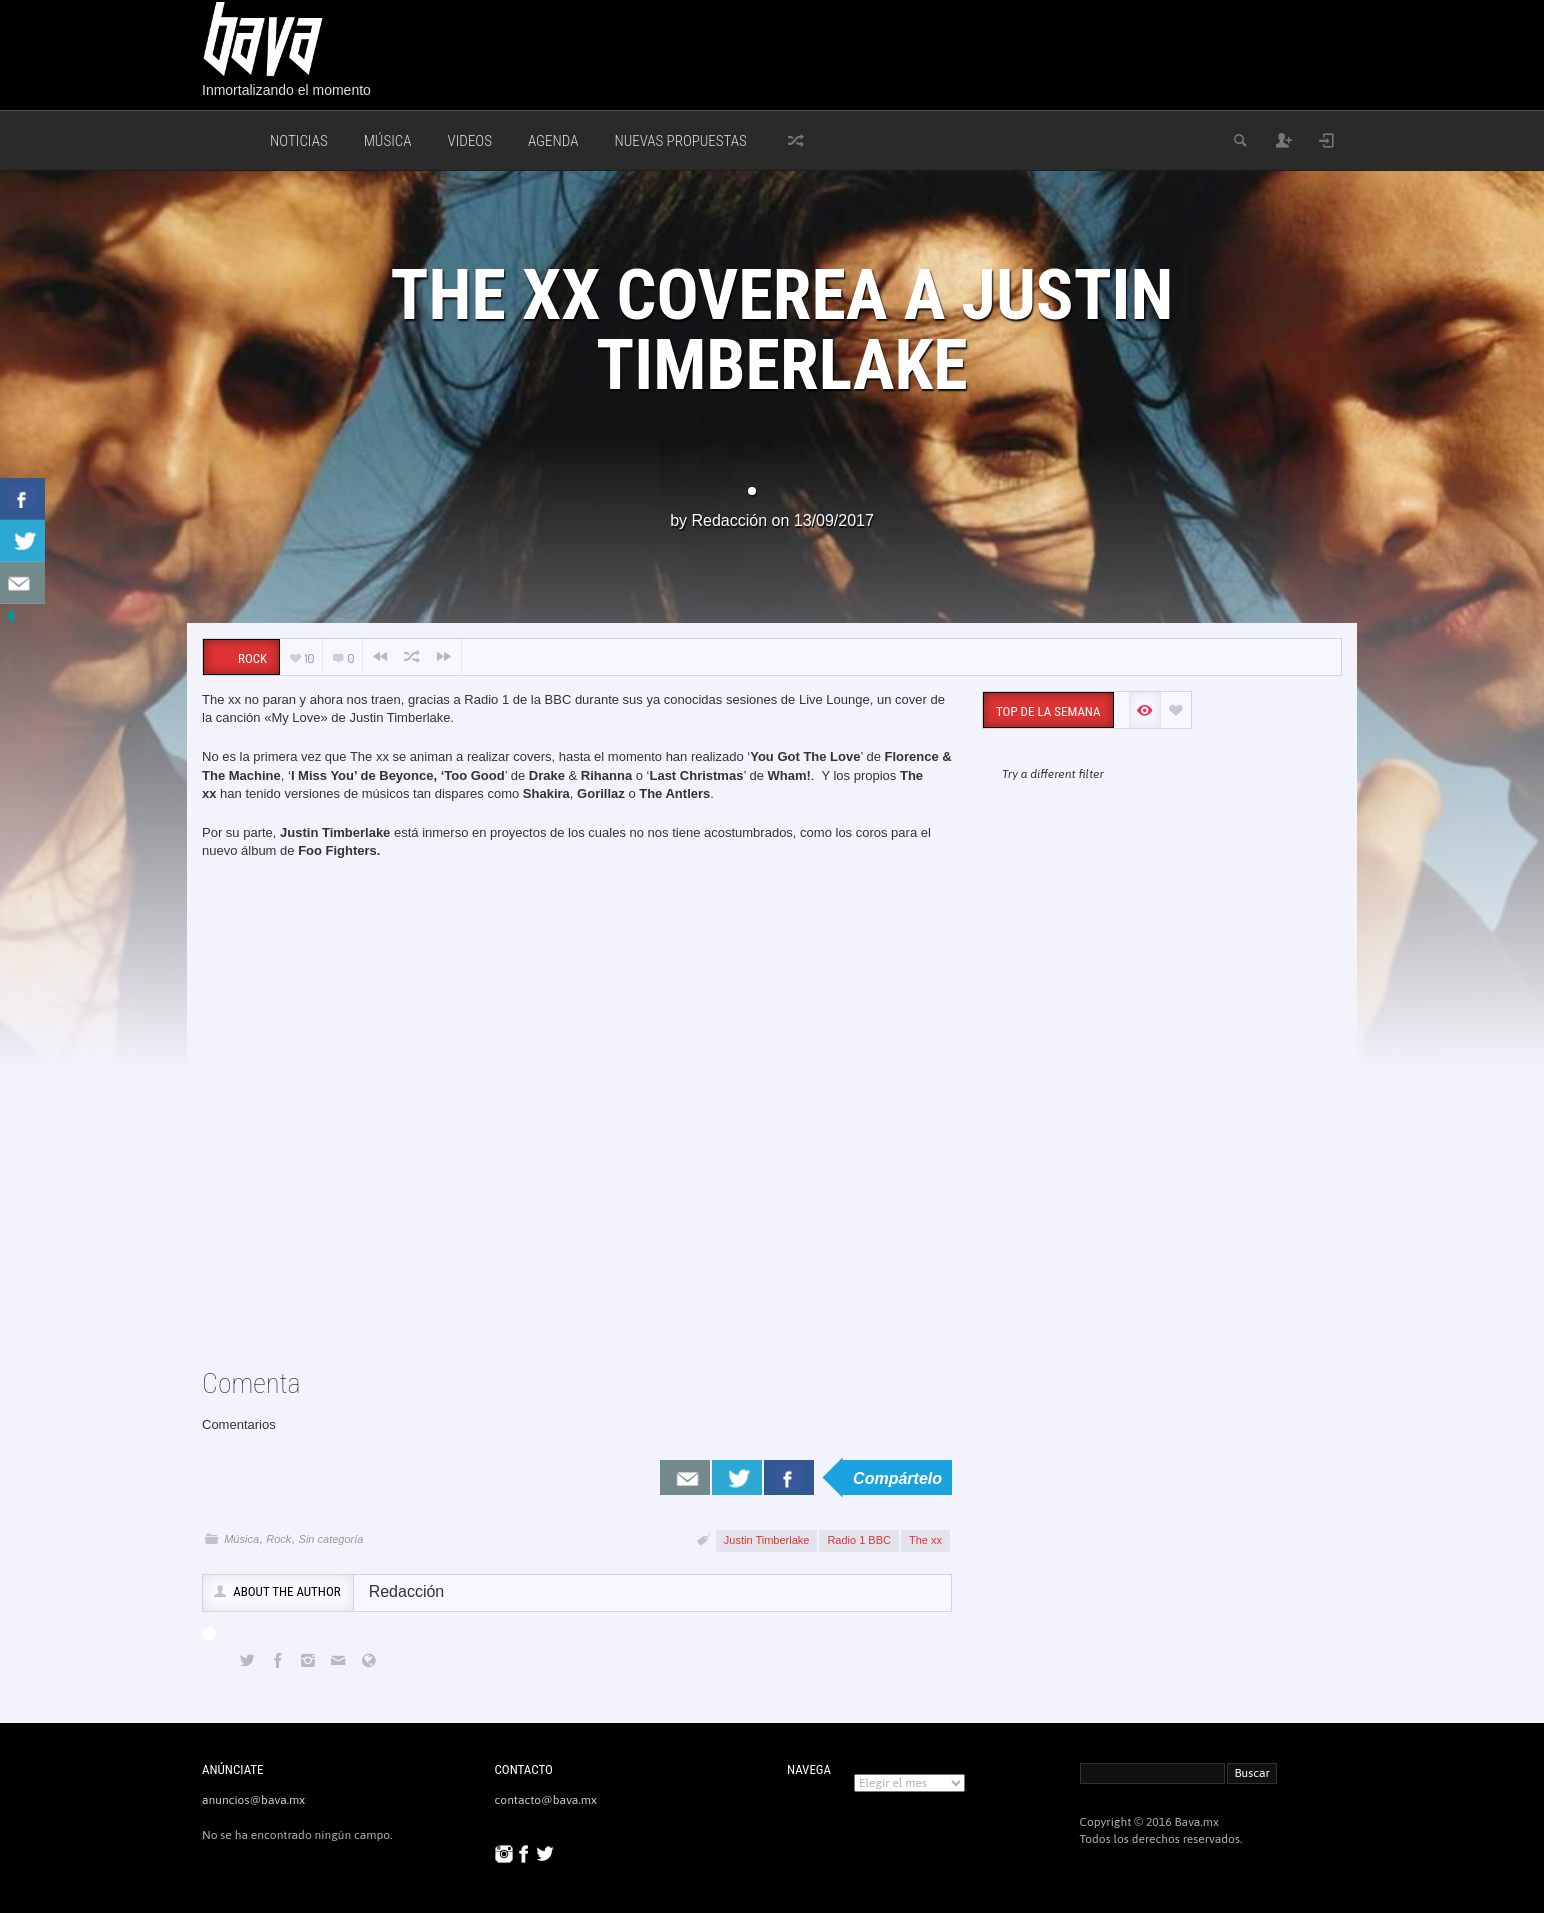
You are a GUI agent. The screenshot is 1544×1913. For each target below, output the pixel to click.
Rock (278, 1539)
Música (388, 141)
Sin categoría (331, 1539)
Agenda (553, 141)
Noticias (299, 141)
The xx (925, 1540)
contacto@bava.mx (546, 1800)
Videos (470, 141)
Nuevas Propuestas (680, 141)
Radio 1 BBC (859, 1540)
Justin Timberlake (767, 1540)
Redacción (729, 520)
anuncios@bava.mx (253, 1800)
